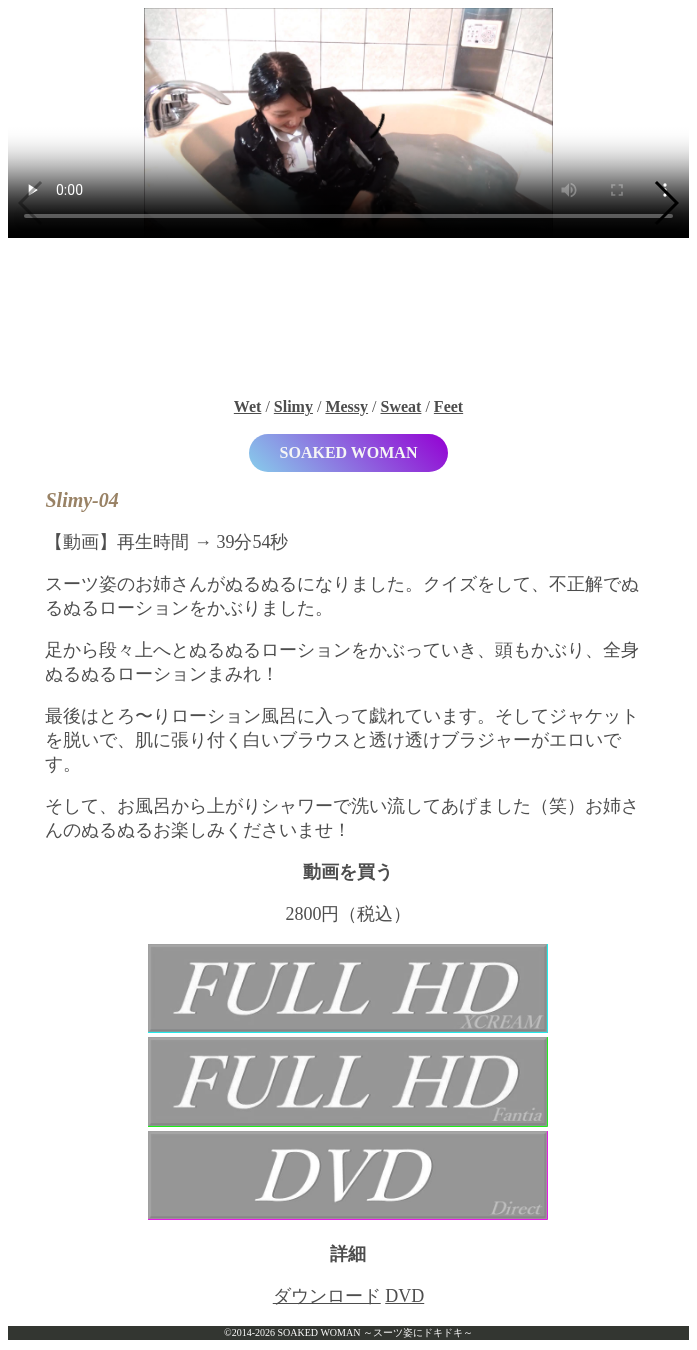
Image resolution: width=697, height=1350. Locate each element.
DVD (404, 1296)
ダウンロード (327, 1296)
